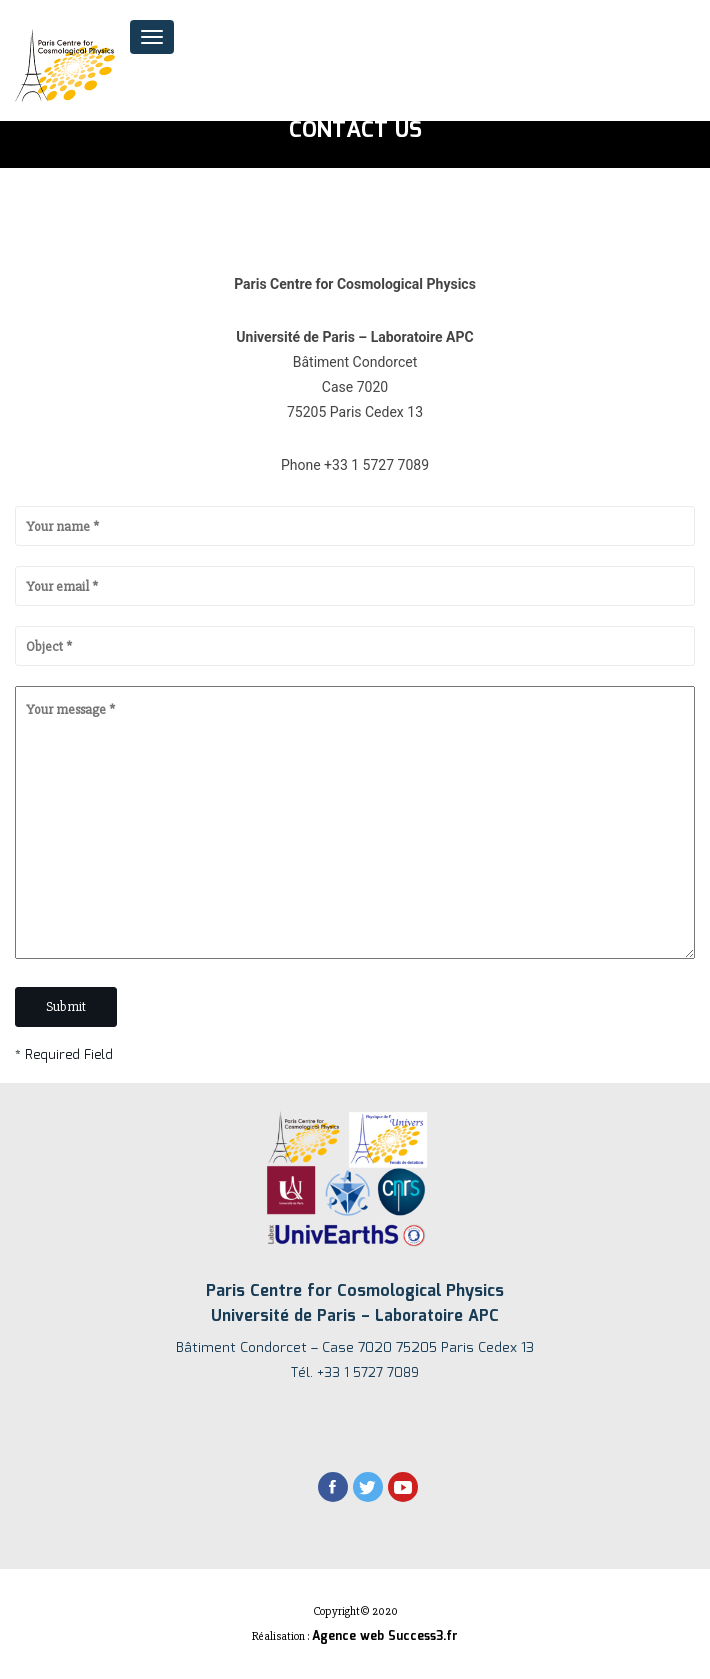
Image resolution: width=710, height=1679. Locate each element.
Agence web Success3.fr (385, 1636)
